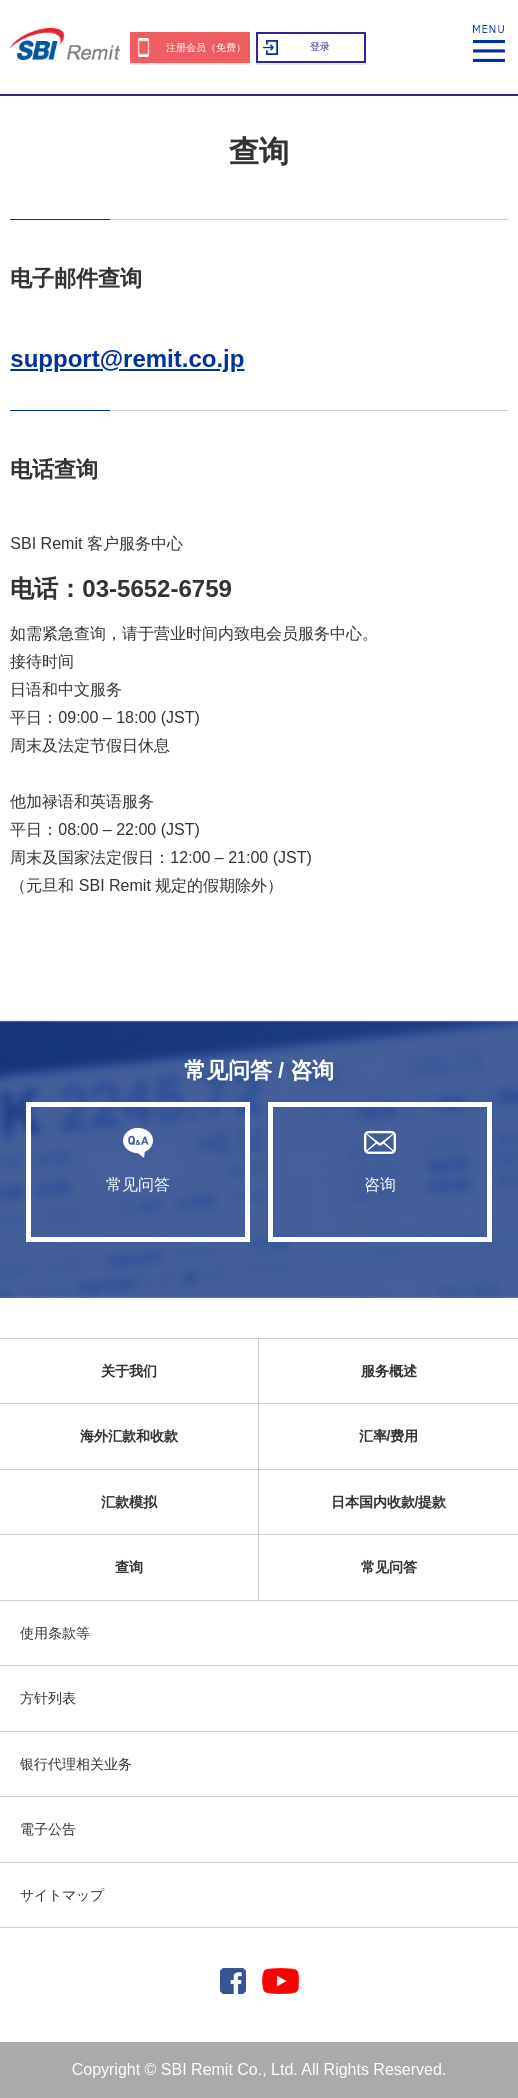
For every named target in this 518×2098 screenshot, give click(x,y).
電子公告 (48, 1829)
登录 (320, 46)
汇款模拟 (129, 1502)
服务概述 (389, 1371)
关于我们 (129, 1371)
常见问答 (138, 1160)
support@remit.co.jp (127, 358)
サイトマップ (62, 1895)
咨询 (380, 1160)
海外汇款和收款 (129, 1436)
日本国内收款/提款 (389, 1502)
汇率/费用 (389, 1436)
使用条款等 (55, 1633)
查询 (129, 1567)
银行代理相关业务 (76, 1764)
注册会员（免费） (206, 47)
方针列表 (48, 1698)
